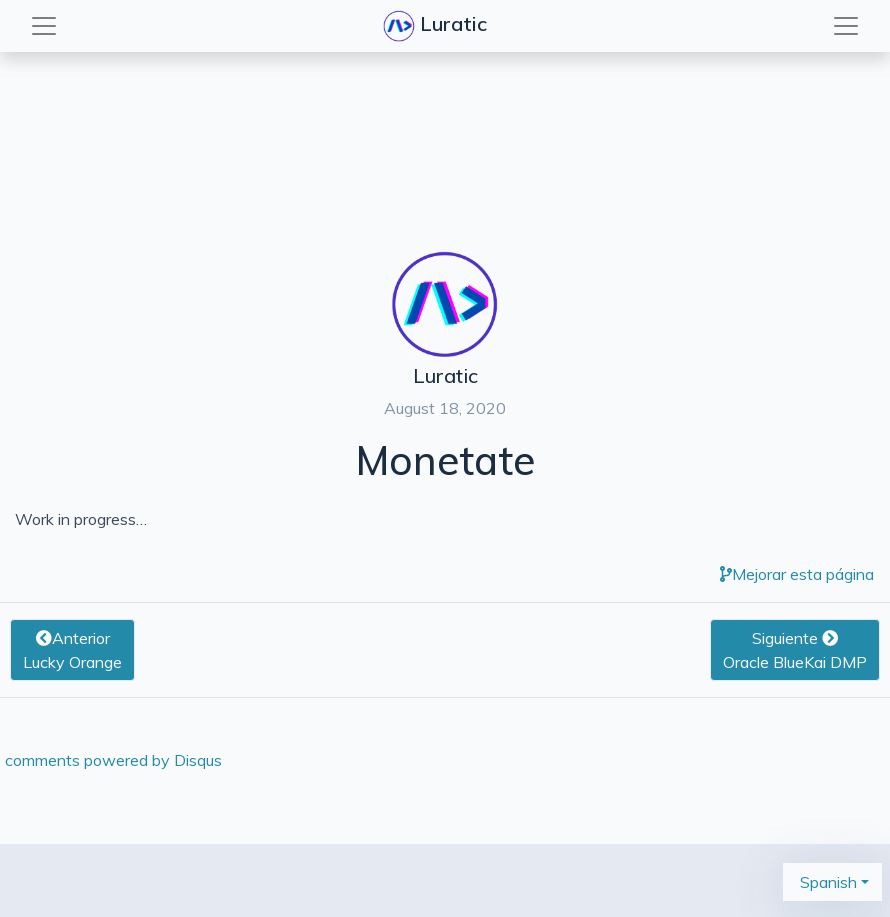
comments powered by (113, 760)
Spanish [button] (826, 882)
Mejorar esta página (797, 574)
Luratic (437, 26)
